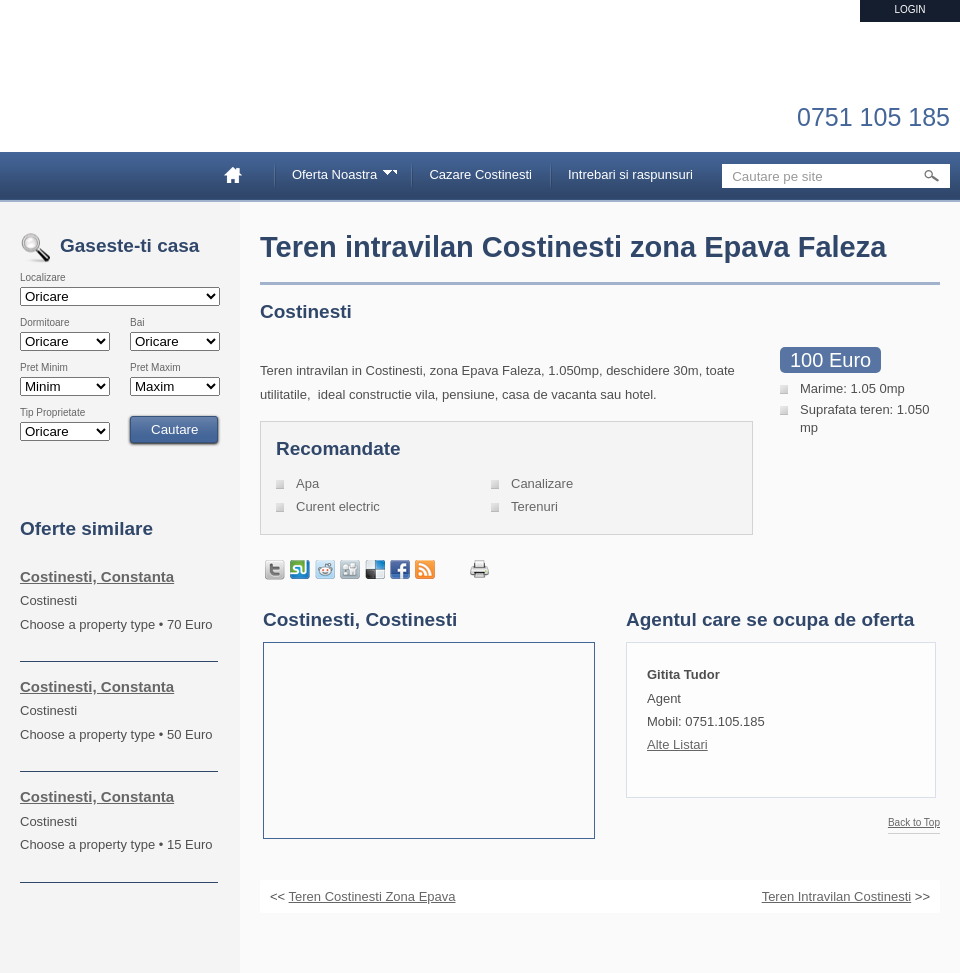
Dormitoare (44, 323)
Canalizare (542, 483)
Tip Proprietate (52, 413)
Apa (307, 483)
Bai (137, 323)
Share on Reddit (325, 570)
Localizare (43, 278)
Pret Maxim (155, 368)
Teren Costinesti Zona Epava (372, 896)
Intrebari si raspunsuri (630, 174)
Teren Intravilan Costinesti (837, 896)
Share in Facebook (400, 570)
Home (241, 174)
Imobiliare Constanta (125, 100)
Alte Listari (677, 744)
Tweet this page (275, 570)
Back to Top (914, 823)
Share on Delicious (375, 570)
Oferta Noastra (338, 177)
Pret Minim (44, 368)
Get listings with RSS (425, 570)
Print (479, 569)
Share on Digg (350, 570)
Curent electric (338, 506)
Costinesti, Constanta (97, 576)
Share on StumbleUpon (300, 570)
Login (909, 9)
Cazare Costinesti (480, 174)
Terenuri (534, 506)
